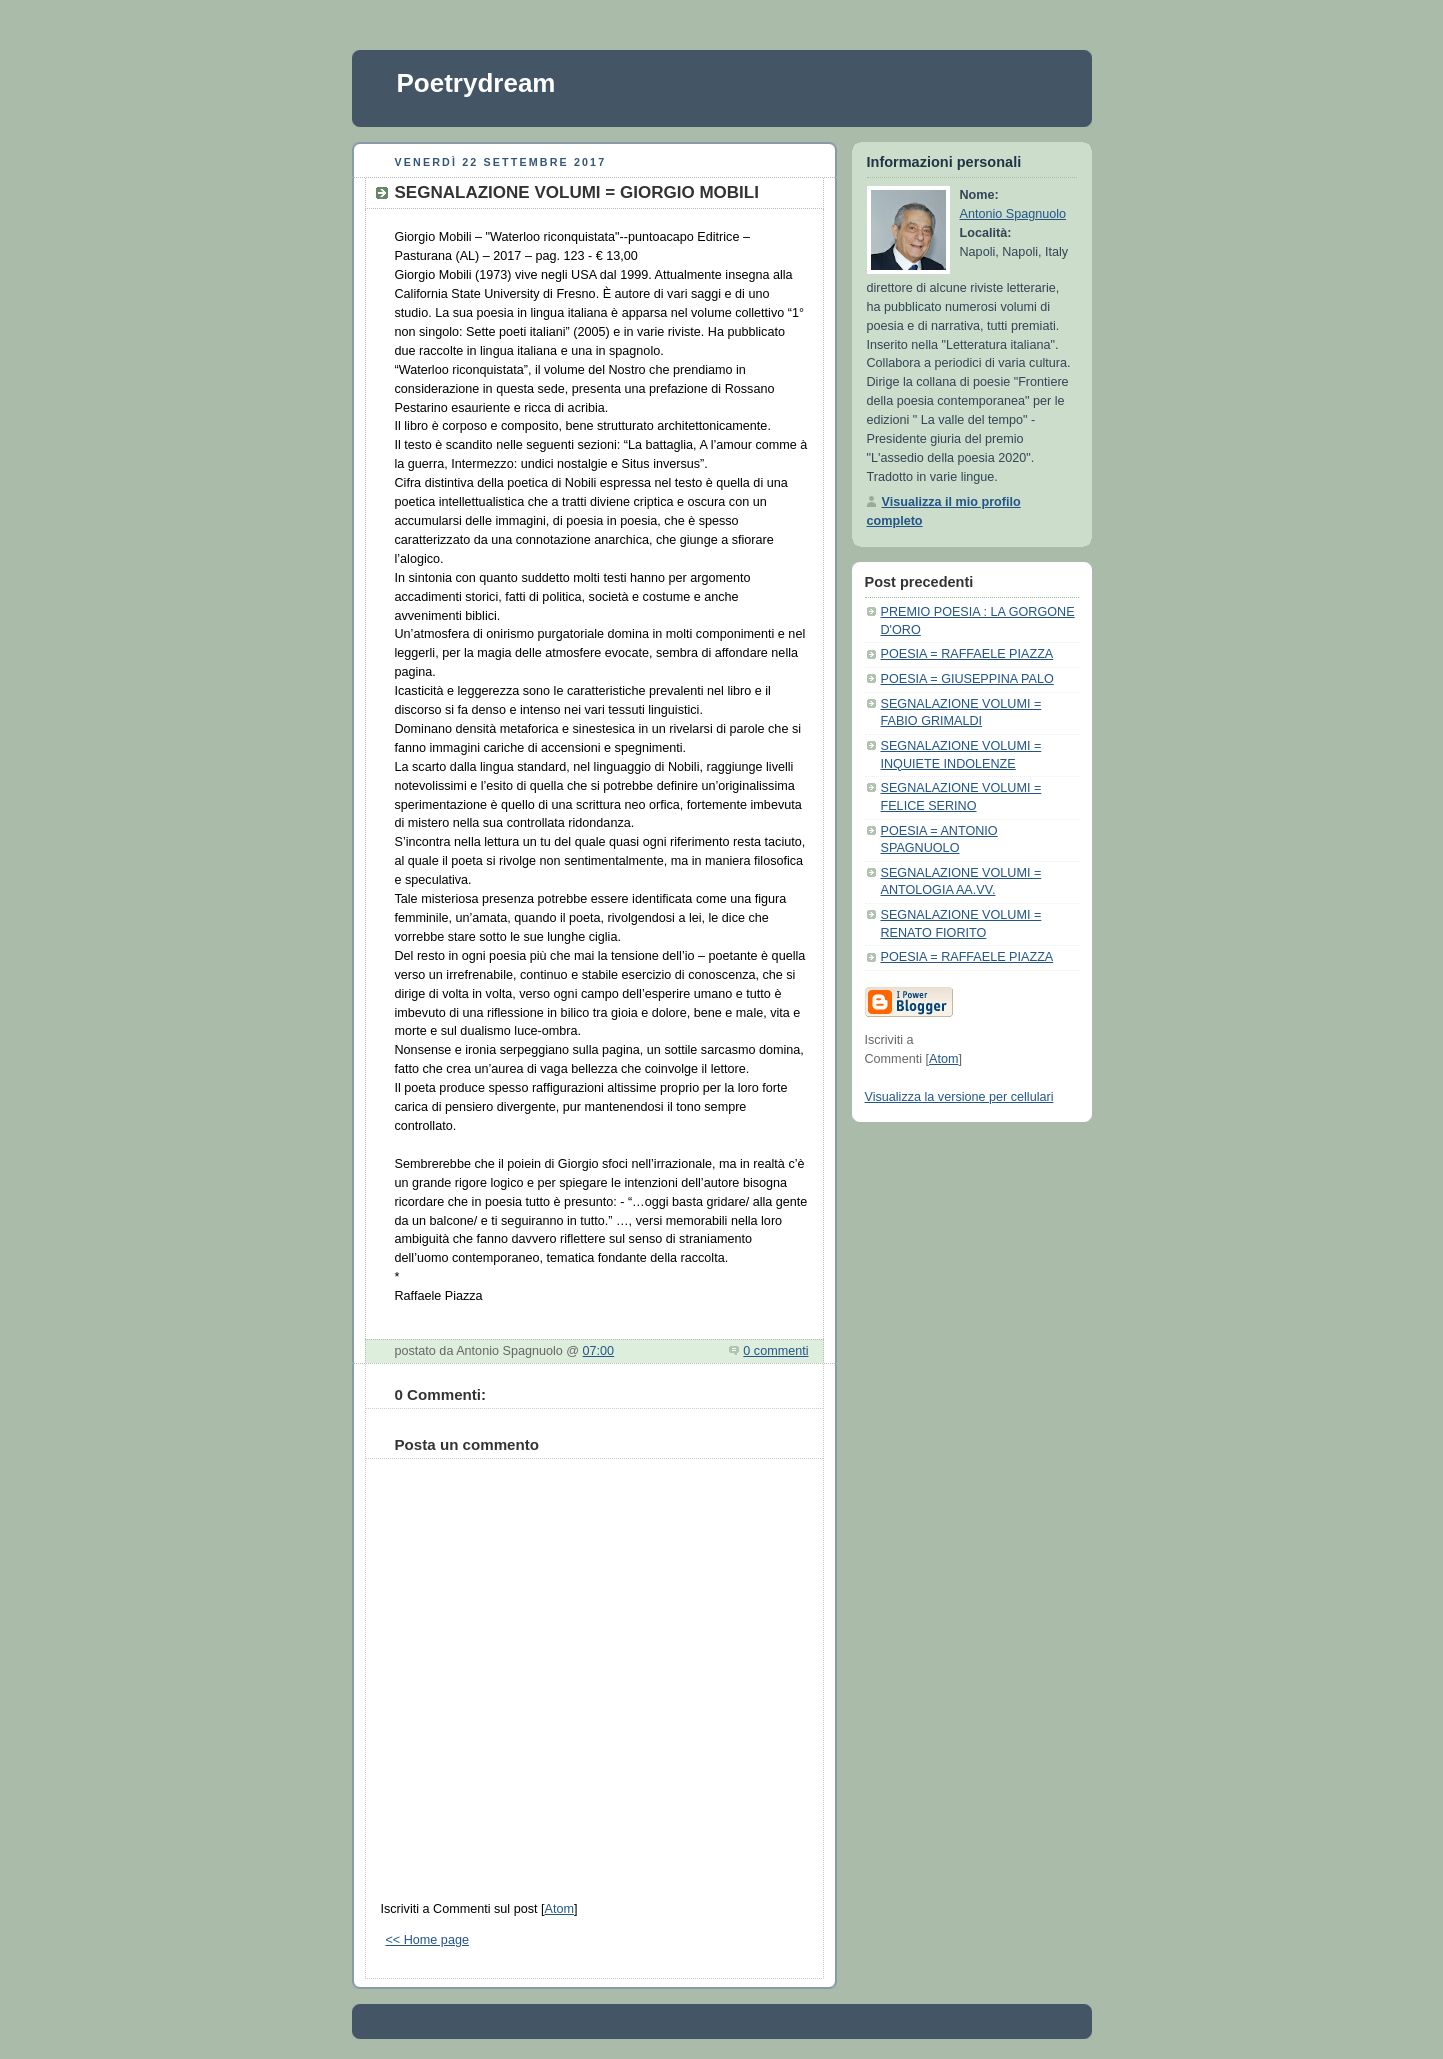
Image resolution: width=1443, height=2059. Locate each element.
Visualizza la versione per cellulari (959, 1097)
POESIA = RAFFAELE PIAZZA (967, 654)
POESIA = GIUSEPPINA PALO (967, 679)
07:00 (599, 1351)
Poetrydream (476, 83)
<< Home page (427, 1940)
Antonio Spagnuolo (1013, 214)
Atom (558, 1909)
